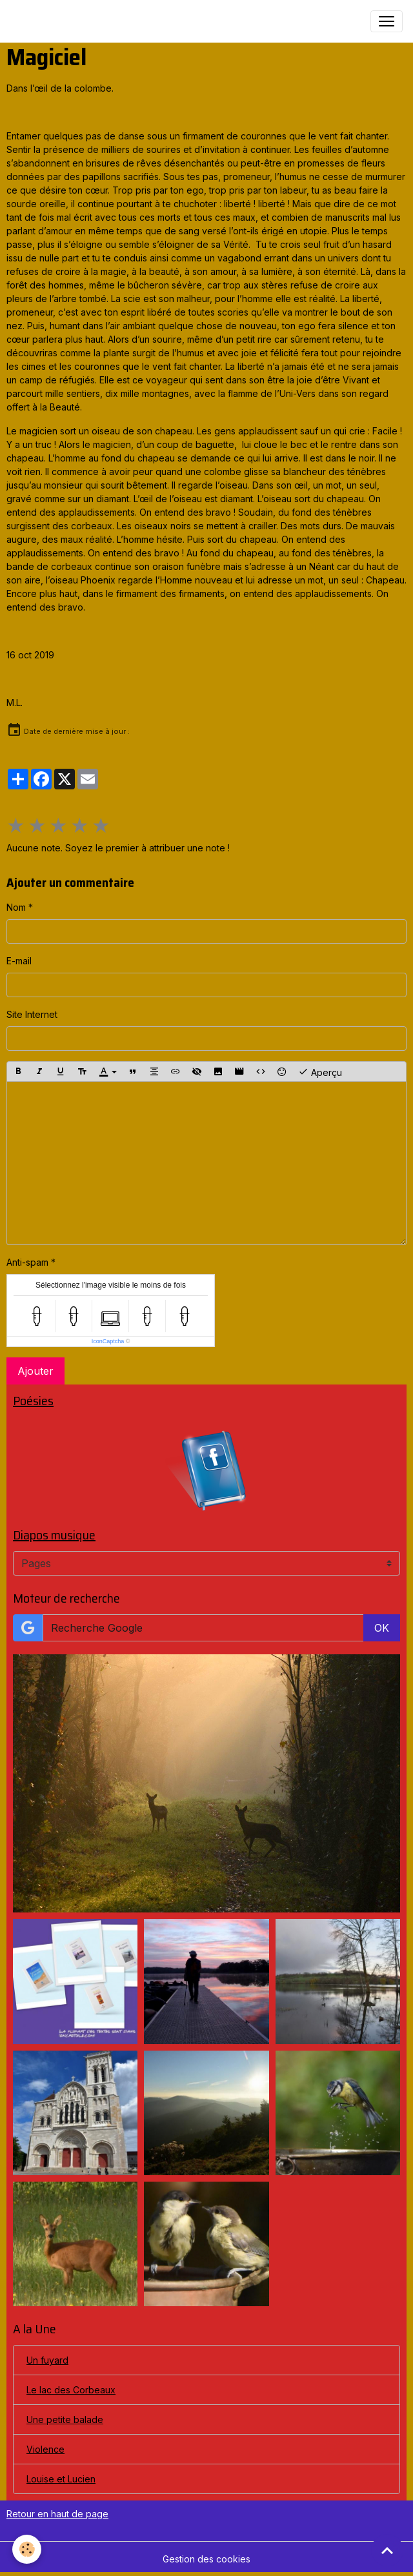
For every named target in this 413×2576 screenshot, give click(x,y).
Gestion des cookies (206, 2558)
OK (381, 1627)
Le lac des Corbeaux (71, 2389)
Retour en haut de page (57, 2513)
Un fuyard (47, 2360)
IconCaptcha (108, 1341)
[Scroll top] (387, 2550)
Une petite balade (64, 2419)
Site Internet (31, 1014)
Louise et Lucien (61, 2478)
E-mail (19, 960)
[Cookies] (27, 2549)
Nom (16, 907)
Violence (45, 2449)
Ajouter (35, 1370)
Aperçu (320, 1071)
